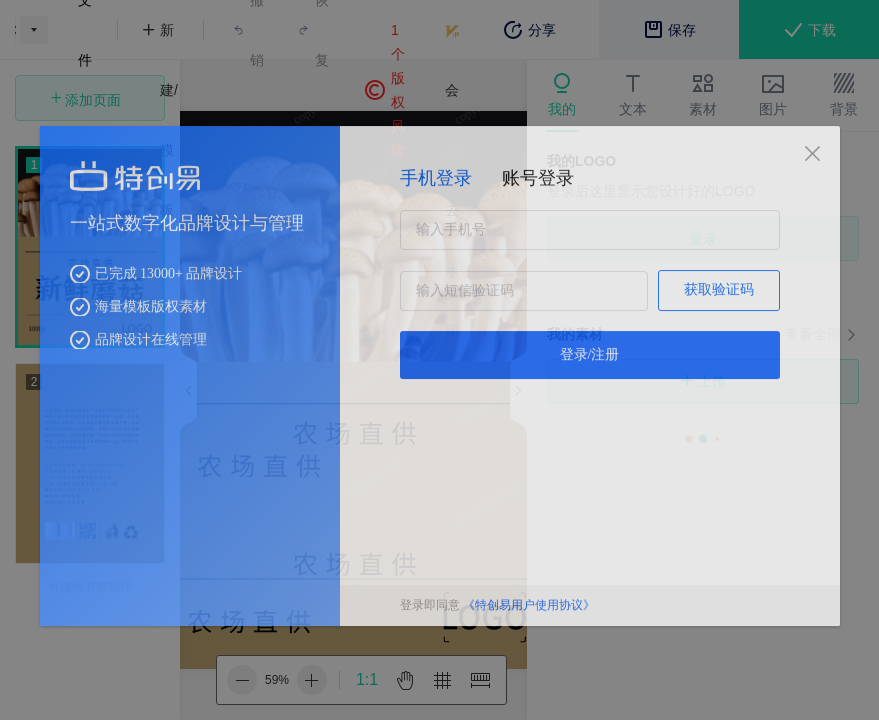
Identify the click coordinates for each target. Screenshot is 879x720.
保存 (669, 30)
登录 (703, 239)
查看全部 (813, 334)
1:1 (367, 679)
